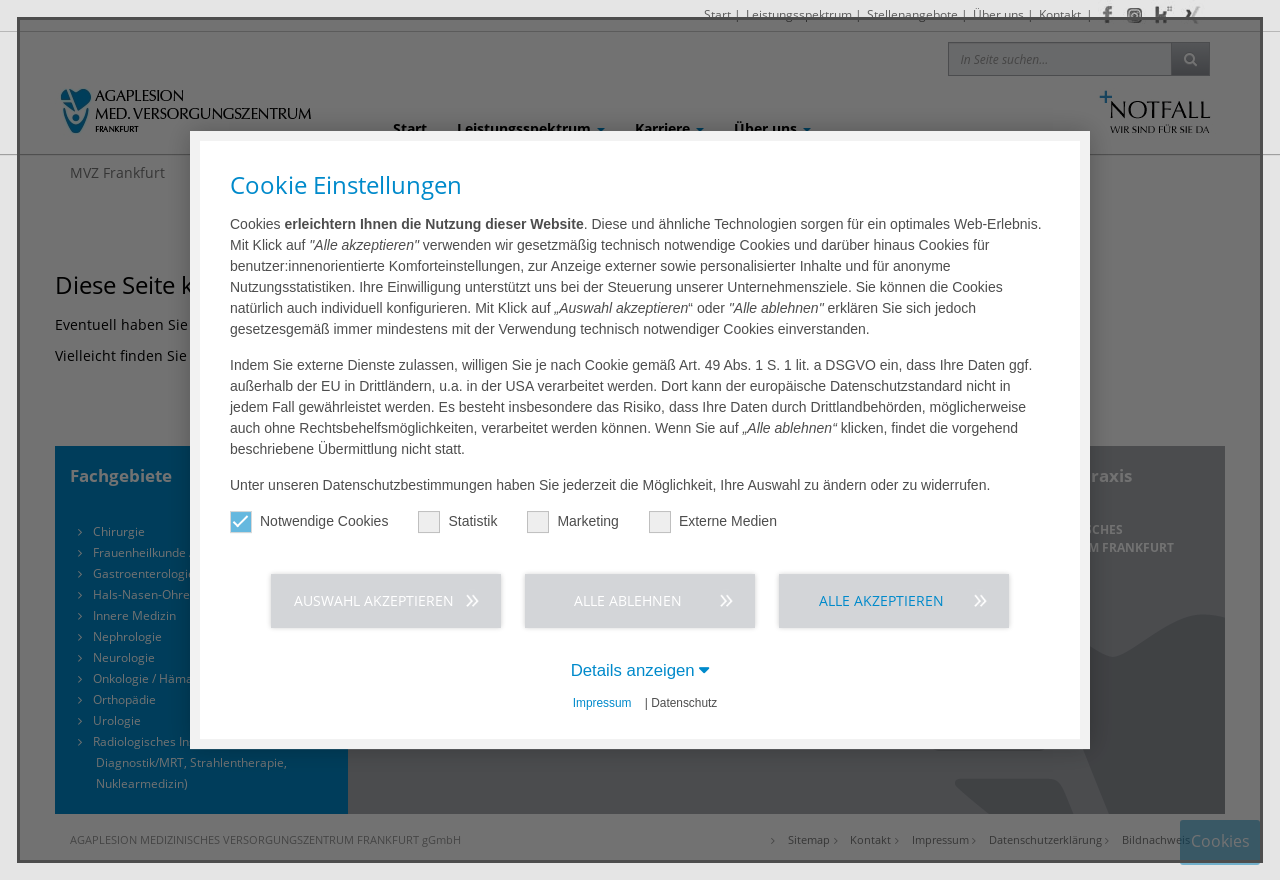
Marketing (572, 521)
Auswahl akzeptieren (374, 600)
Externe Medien (713, 521)
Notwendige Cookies (309, 521)
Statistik (457, 521)
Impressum (602, 703)
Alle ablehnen (628, 600)
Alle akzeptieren (881, 600)
